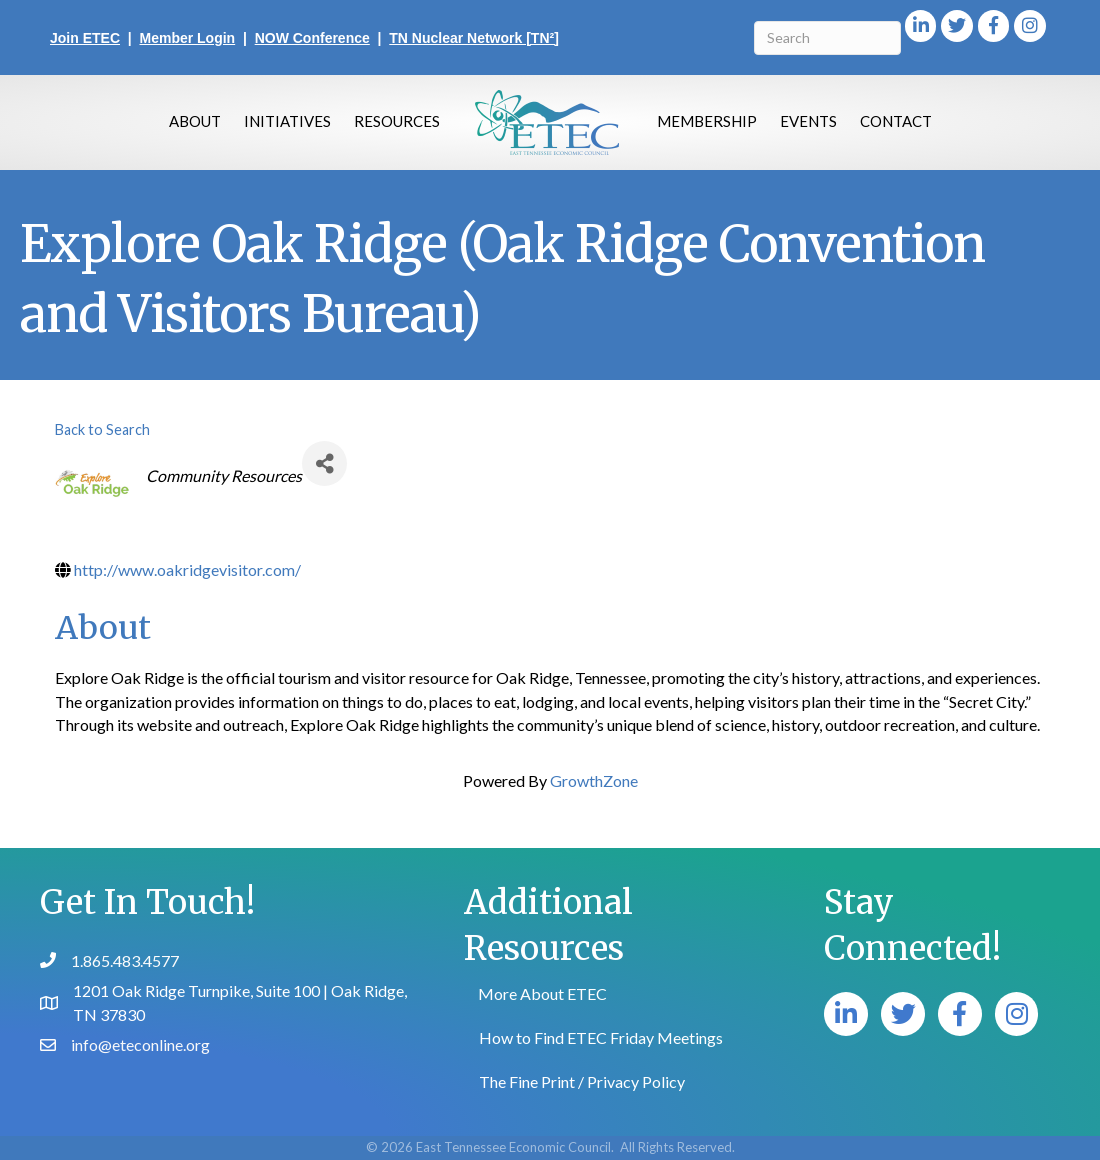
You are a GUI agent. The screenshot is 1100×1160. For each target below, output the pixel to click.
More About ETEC (542, 993)
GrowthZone (594, 780)
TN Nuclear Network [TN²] (474, 38)
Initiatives (287, 121)
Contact (896, 121)
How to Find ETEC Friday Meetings (601, 1037)
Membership (707, 121)
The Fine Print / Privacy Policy (582, 1081)
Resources (397, 121)
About (195, 121)
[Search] (827, 38)
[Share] (324, 463)
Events (808, 121)
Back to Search (102, 429)
